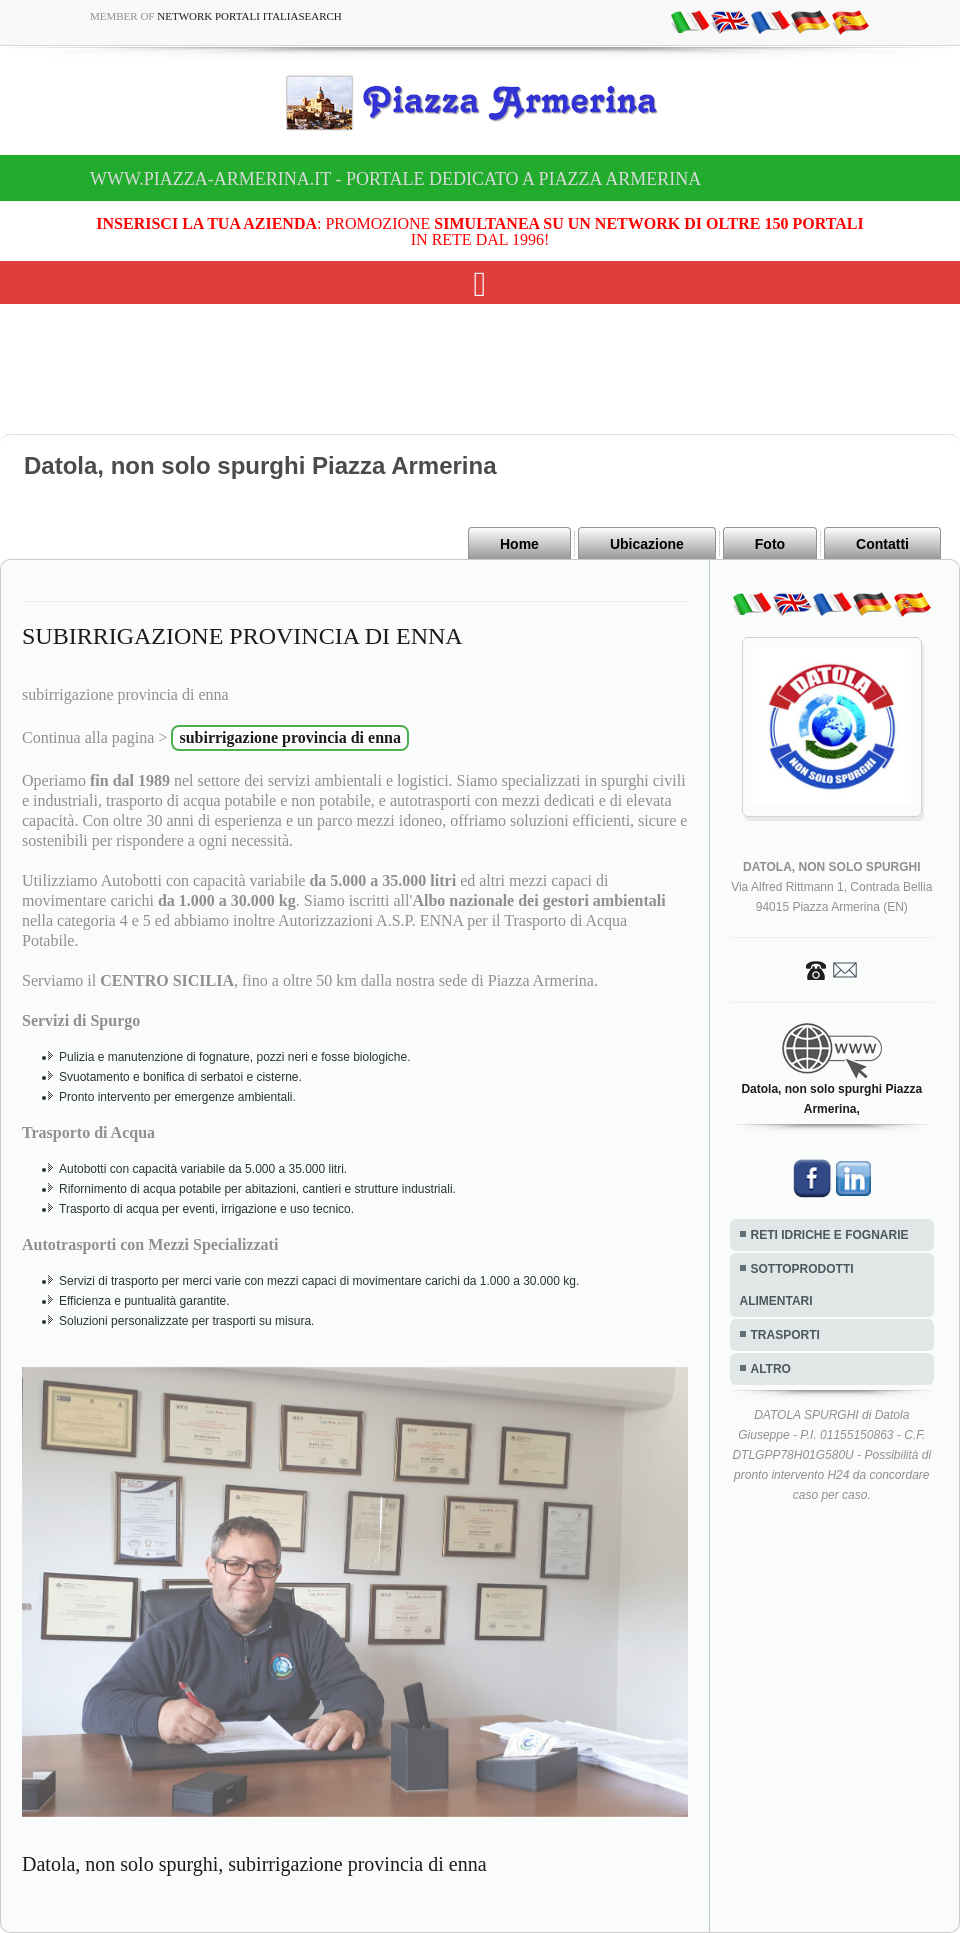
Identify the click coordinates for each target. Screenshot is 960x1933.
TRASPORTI (785, 1335)
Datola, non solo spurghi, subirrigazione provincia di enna (254, 1864)
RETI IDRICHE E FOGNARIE (830, 1235)
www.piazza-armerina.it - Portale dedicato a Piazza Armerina (395, 179)
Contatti (882, 544)
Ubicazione (647, 544)
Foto (770, 544)
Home (519, 544)
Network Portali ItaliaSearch (249, 16)
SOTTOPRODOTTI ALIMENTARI (797, 1285)
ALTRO (771, 1369)
